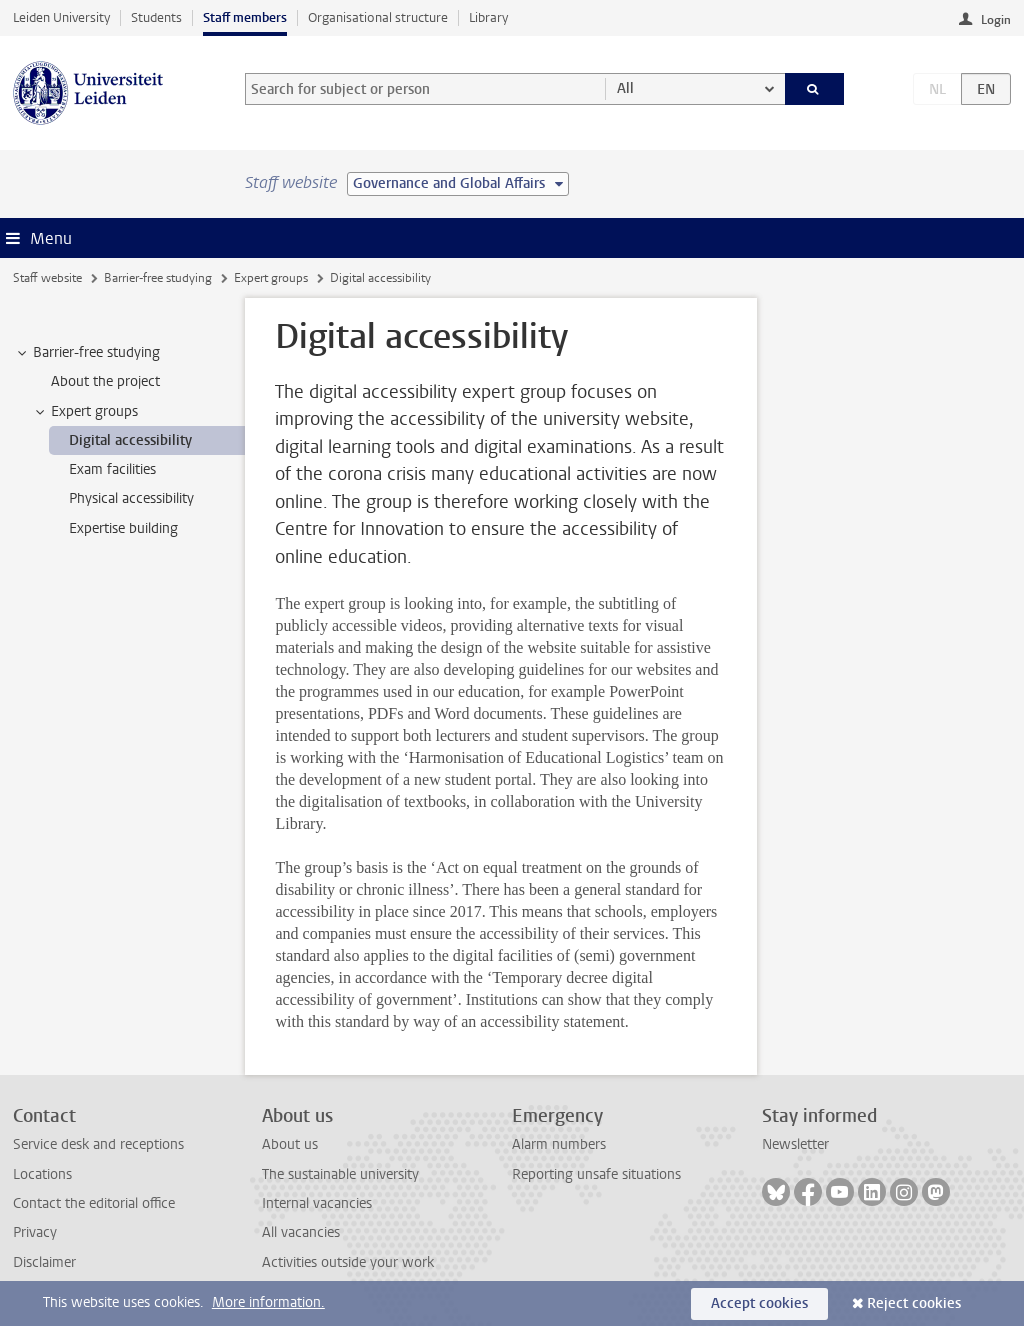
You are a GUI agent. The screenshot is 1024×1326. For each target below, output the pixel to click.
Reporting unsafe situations (596, 1174)
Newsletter (795, 1144)
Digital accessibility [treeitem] (130, 440)
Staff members (245, 17)
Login (996, 20)
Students (156, 17)
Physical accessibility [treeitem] (131, 498)
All (625, 88)
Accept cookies (759, 1303)
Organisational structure (378, 17)
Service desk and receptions (98, 1144)
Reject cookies (914, 1303)
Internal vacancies (317, 1203)
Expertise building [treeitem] (123, 528)
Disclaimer (44, 1262)
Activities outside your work (348, 1262)
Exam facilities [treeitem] (112, 469)
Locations (42, 1174)
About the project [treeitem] (105, 381)
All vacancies (301, 1232)
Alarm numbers (559, 1144)
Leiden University (61, 17)
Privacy (35, 1232)
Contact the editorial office (94, 1203)
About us (290, 1144)
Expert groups (271, 278)
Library (488, 17)
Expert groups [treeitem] (85, 412)
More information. (268, 1302)
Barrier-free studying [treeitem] (87, 353)
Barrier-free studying (158, 278)
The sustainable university (340, 1174)
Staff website (47, 278)
